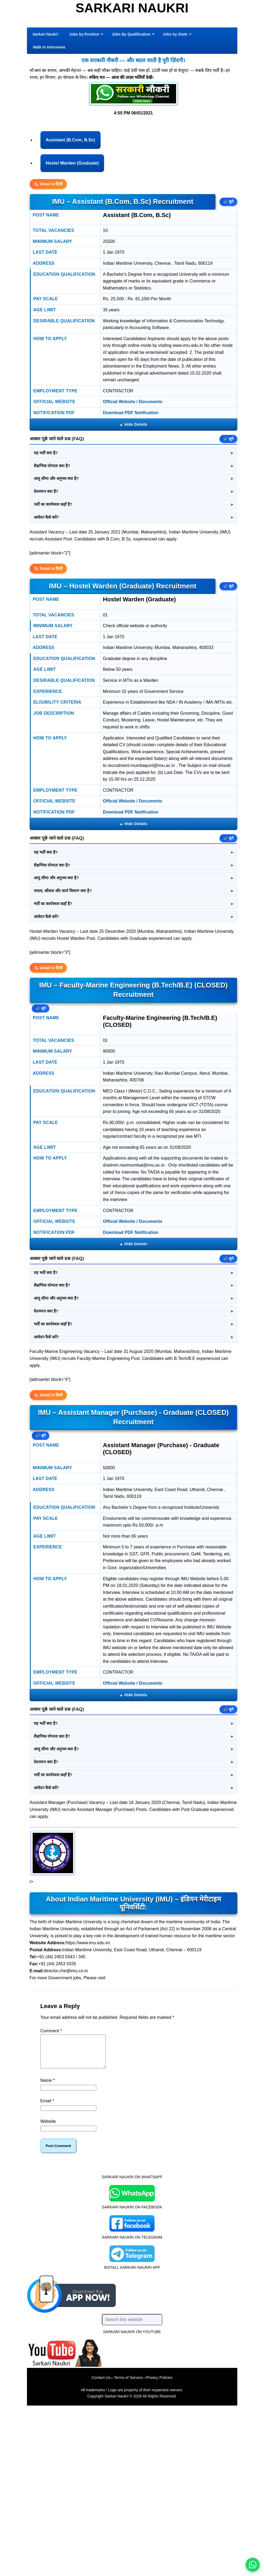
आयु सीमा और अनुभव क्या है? (56, 478)
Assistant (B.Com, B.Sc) (70, 140)
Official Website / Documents (132, 401)
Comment (51, 2192)
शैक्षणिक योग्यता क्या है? (52, 466)
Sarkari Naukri (132, 8)
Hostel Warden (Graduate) (72, 163)
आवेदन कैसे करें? (46, 517)
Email (47, 2268)
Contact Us (101, 2545)
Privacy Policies (159, 2545)
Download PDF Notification (130, 412)
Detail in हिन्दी (48, 184)
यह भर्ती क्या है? (46, 453)
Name (47, 2248)
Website (48, 2289)
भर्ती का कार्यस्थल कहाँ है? (53, 504)
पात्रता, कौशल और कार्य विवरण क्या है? (63, 891)
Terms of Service (128, 2545)
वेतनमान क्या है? (46, 491)
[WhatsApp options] (253, 2565)
